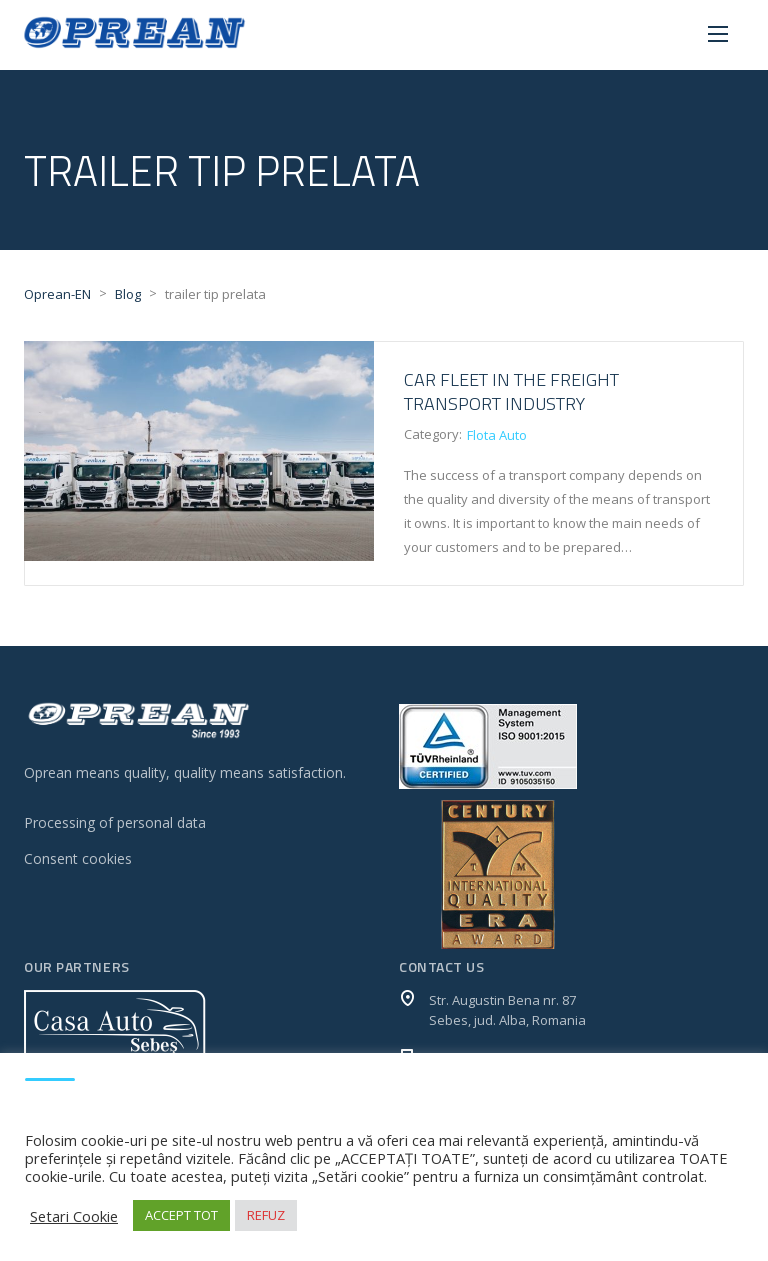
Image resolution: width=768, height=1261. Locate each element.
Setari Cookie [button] (74, 1216)
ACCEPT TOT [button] (181, 1215)
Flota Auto (497, 435)
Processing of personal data (115, 822)
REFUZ (266, 1215)
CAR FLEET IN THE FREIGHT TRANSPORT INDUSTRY (511, 391)
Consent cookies (78, 858)
